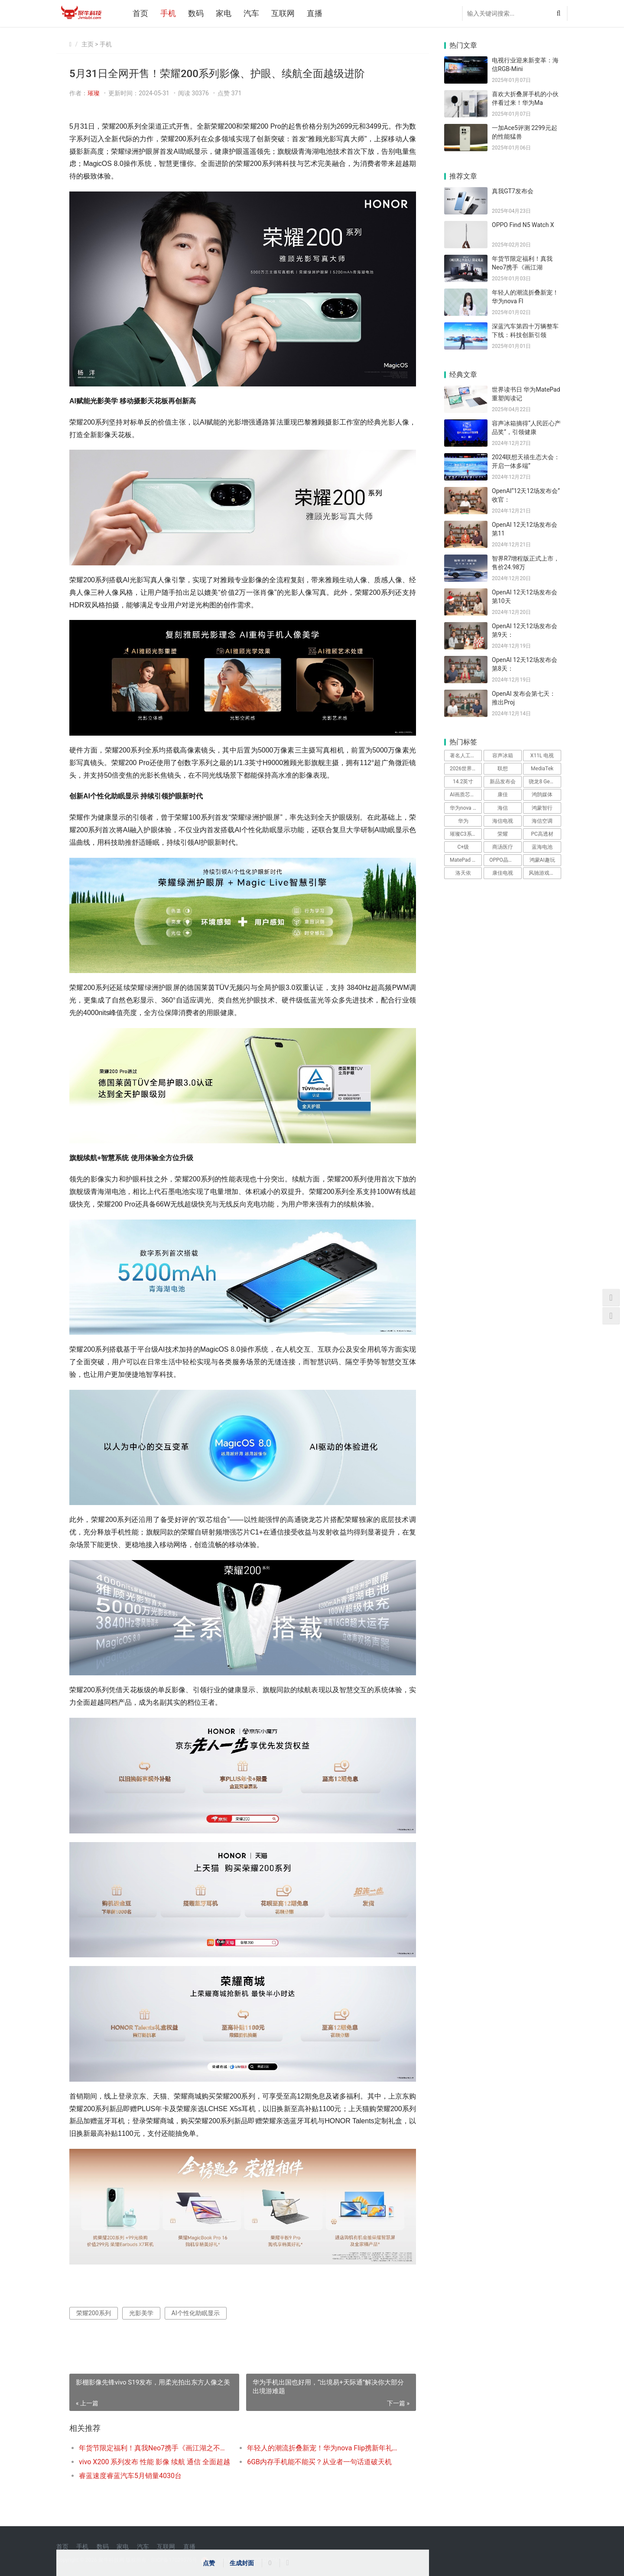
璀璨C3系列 (463, 834)
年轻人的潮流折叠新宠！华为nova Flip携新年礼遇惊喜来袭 (322, 2448)
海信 (502, 808)
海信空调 (542, 821)
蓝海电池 (542, 847)
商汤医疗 (502, 847)
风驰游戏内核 (544, 873)
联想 (502, 769)
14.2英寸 (463, 782)
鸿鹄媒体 (542, 795)
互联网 (283, 13)
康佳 (502, 795)
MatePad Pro (465, 860)
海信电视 (502, 821)
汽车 (251, 13)
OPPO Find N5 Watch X (523, 224)
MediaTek (542, 769)
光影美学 (141, 2313)
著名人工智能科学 (466, 756)
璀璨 (94, 93)
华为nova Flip (465, 808)
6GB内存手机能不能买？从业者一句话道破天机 (319, 2462)
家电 (223, 13)
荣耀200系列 (93, 2313)
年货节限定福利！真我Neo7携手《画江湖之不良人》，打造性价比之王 (154, 2448)
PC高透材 (542, 834)
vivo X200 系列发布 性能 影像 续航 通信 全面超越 (154, 2462)
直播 (314, 13)
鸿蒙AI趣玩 (542, 860)
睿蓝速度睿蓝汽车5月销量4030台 (130, 2476)
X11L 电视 (542, 756)
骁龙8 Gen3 (542, 782)
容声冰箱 (502, 756)
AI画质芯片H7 (466, 795)
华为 (463, 821)
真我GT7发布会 (512, 191)
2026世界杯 (463, 769)
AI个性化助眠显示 (196, 2313)
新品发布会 (503, 782)
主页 (87, 44)
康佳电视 (502, 873)
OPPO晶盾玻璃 (505, 860)
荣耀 (502, 834)
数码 (196, 13)
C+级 (463, 847)
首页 (140, 13)
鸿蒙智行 (542, 808)
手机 (168, 13)
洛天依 (463, 873)
